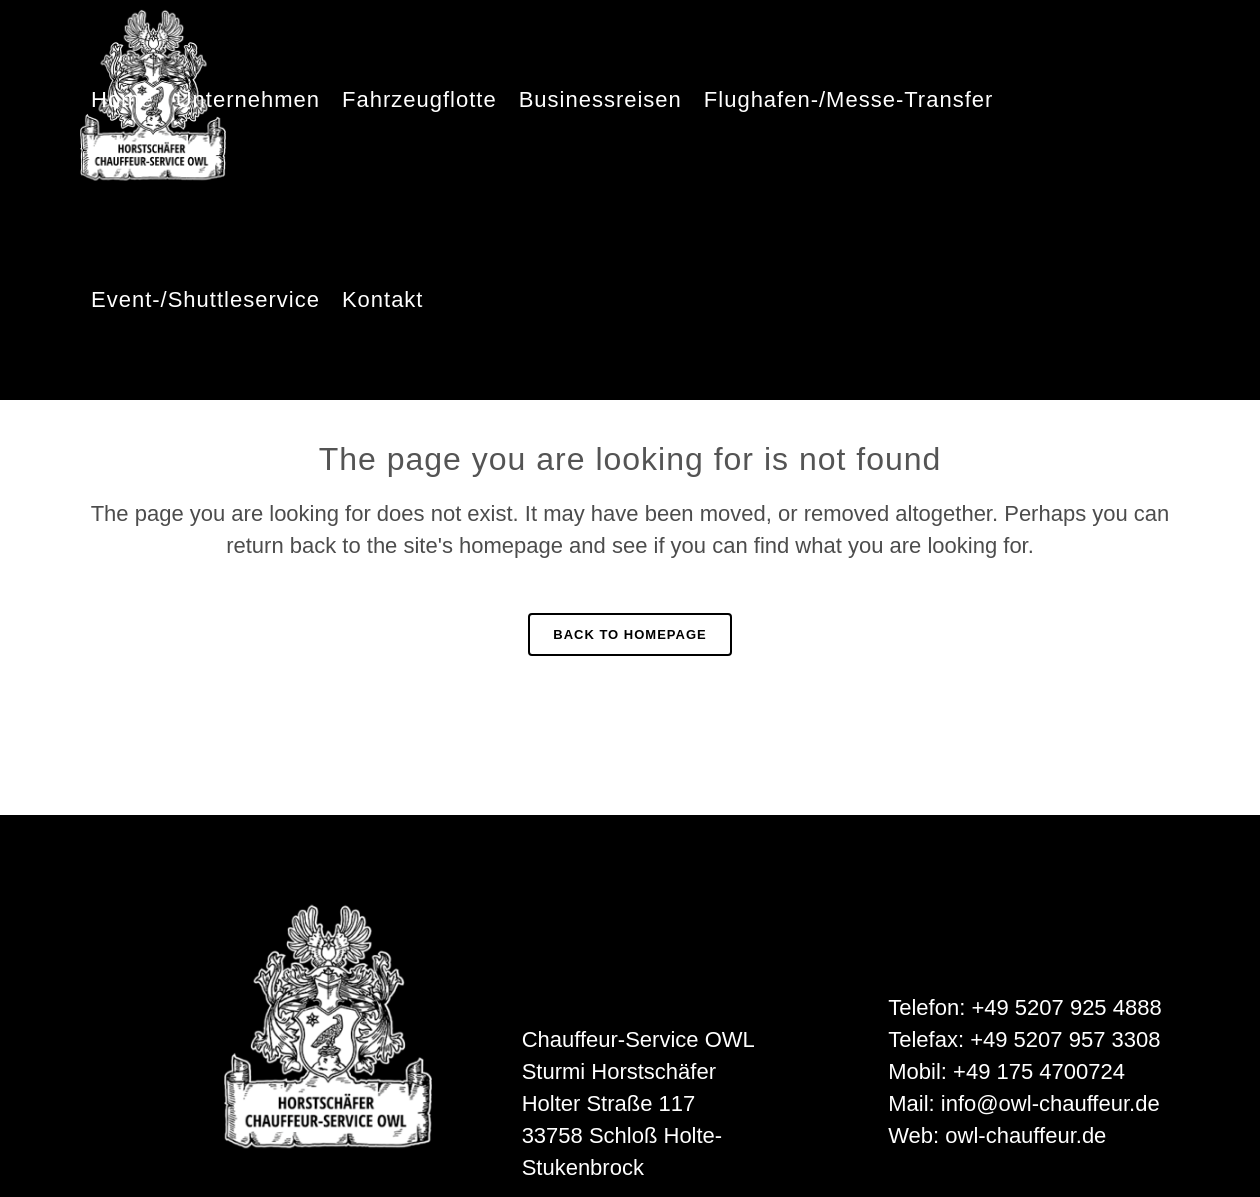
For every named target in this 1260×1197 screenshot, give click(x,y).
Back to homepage (629, 634)
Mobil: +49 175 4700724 (1006, 1071)
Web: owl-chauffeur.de (997, 1135)
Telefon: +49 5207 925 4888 (1024, 1007)
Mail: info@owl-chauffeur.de (1023, 1103)
